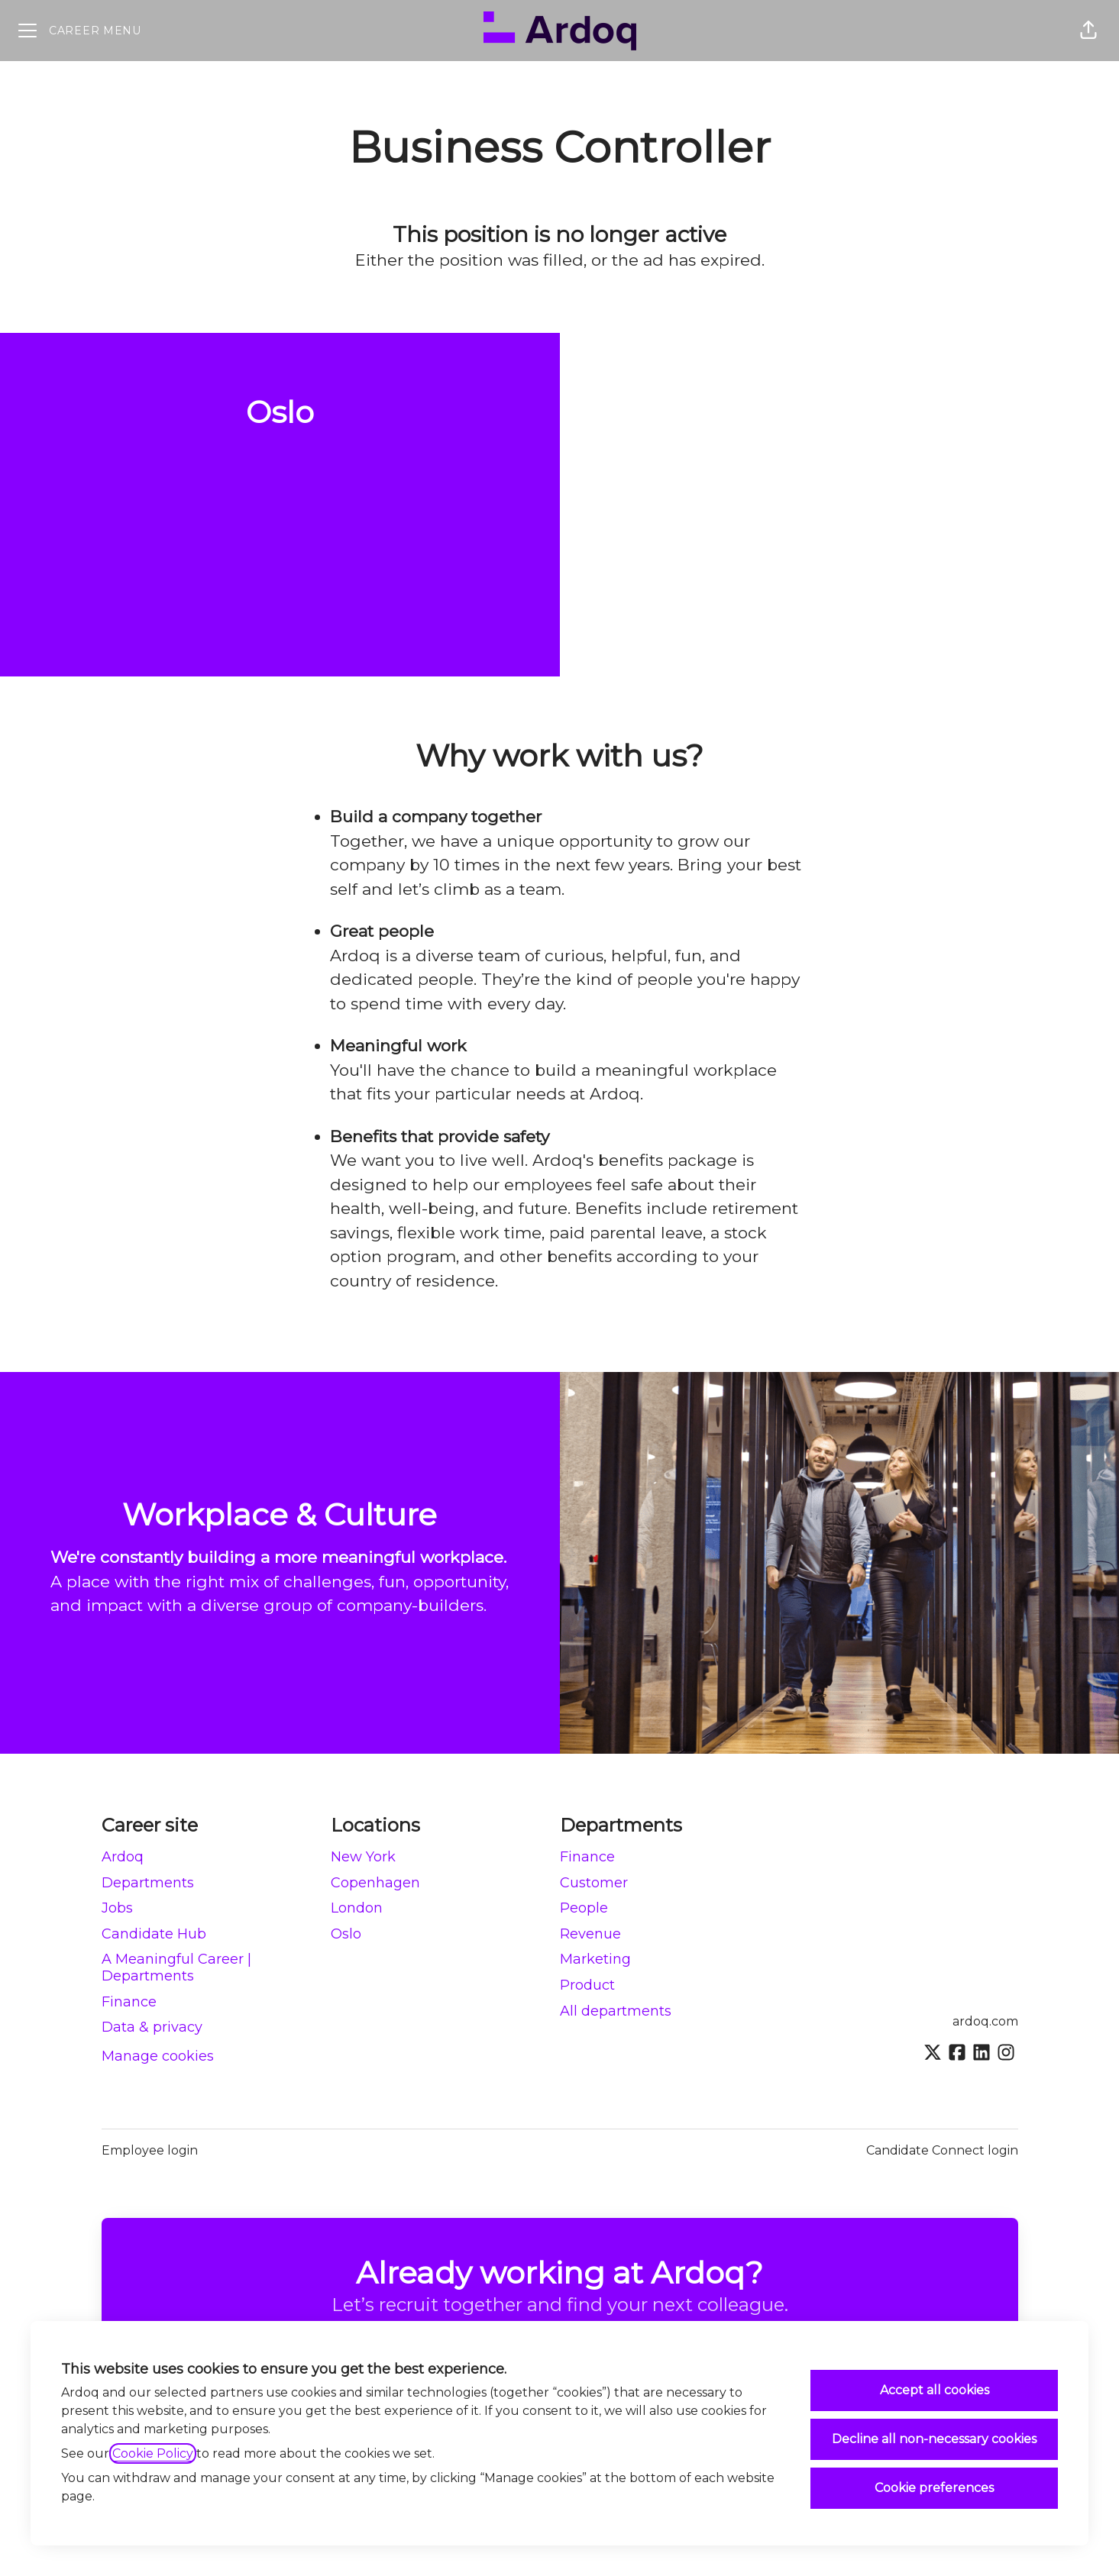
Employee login (150, 2150)
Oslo (346, 1934)
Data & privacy (152, 2027)
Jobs (117, 1908)
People (584, 1908)
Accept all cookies (934, 2390)
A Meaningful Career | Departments (176, 1967)
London (357, 1908)
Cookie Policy (152, 2453)
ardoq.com (985, 2021)
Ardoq (123, 1856)
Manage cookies (158, 2056)
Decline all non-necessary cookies (934, 2439)
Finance (129, 2001)
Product (587, 1985)
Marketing (595, 1959)
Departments (148, 1882)
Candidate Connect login (942, 2150)
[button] (1088, 30)
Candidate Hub (154, 1934)
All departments (615, 2011)
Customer (594, 1882)
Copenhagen (375, 1882)
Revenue (590, 1934)
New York (363, 1856)
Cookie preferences (934, 2488)
